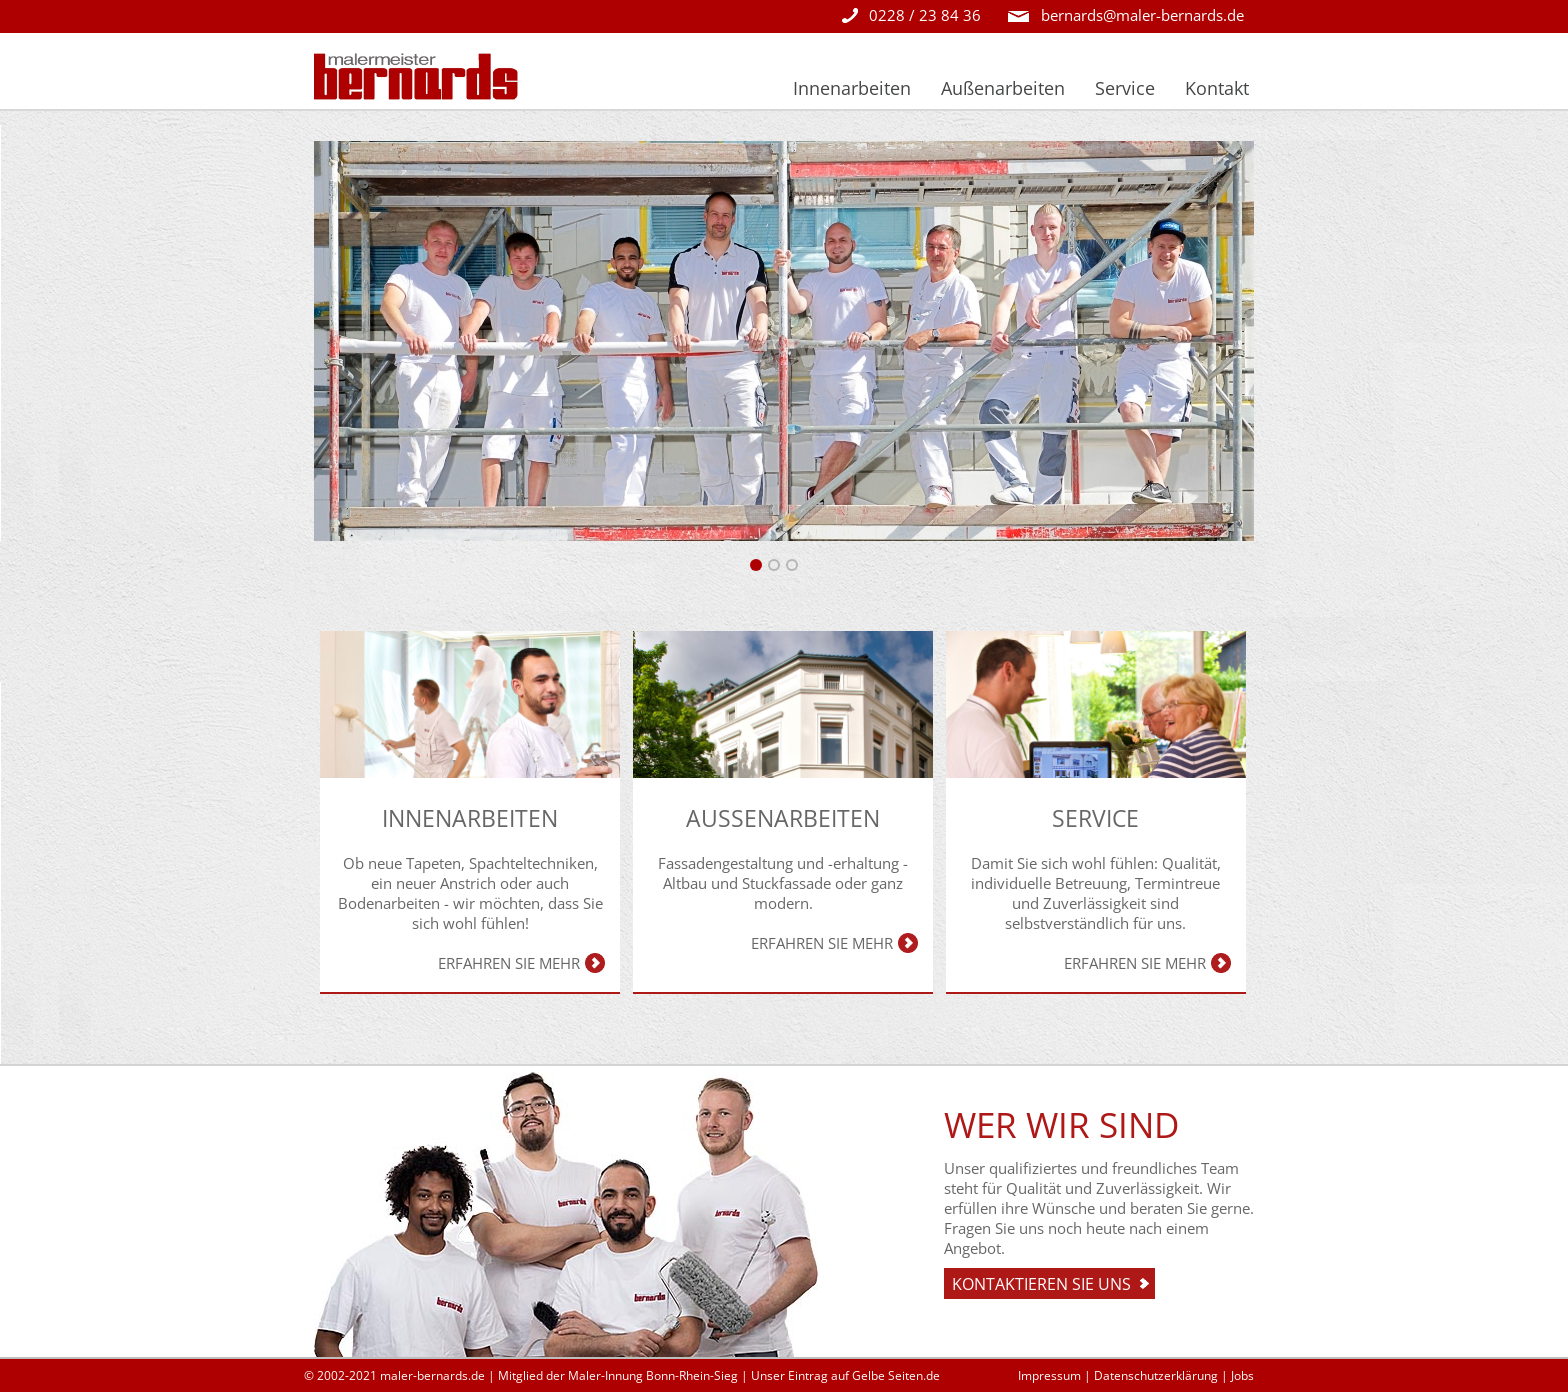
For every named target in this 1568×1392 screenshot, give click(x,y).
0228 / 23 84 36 (925, 15)
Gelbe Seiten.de (896, 1375)
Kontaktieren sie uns (1041, 1284)
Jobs (1242, 1375)
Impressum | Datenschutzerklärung (1118, 1375)
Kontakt (1217, 88)
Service (1125, 88)
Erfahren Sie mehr (509, 963)
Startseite (723, 88)
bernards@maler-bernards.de (1142, 15)
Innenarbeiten (852, 88)
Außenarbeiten (1003, 88)
